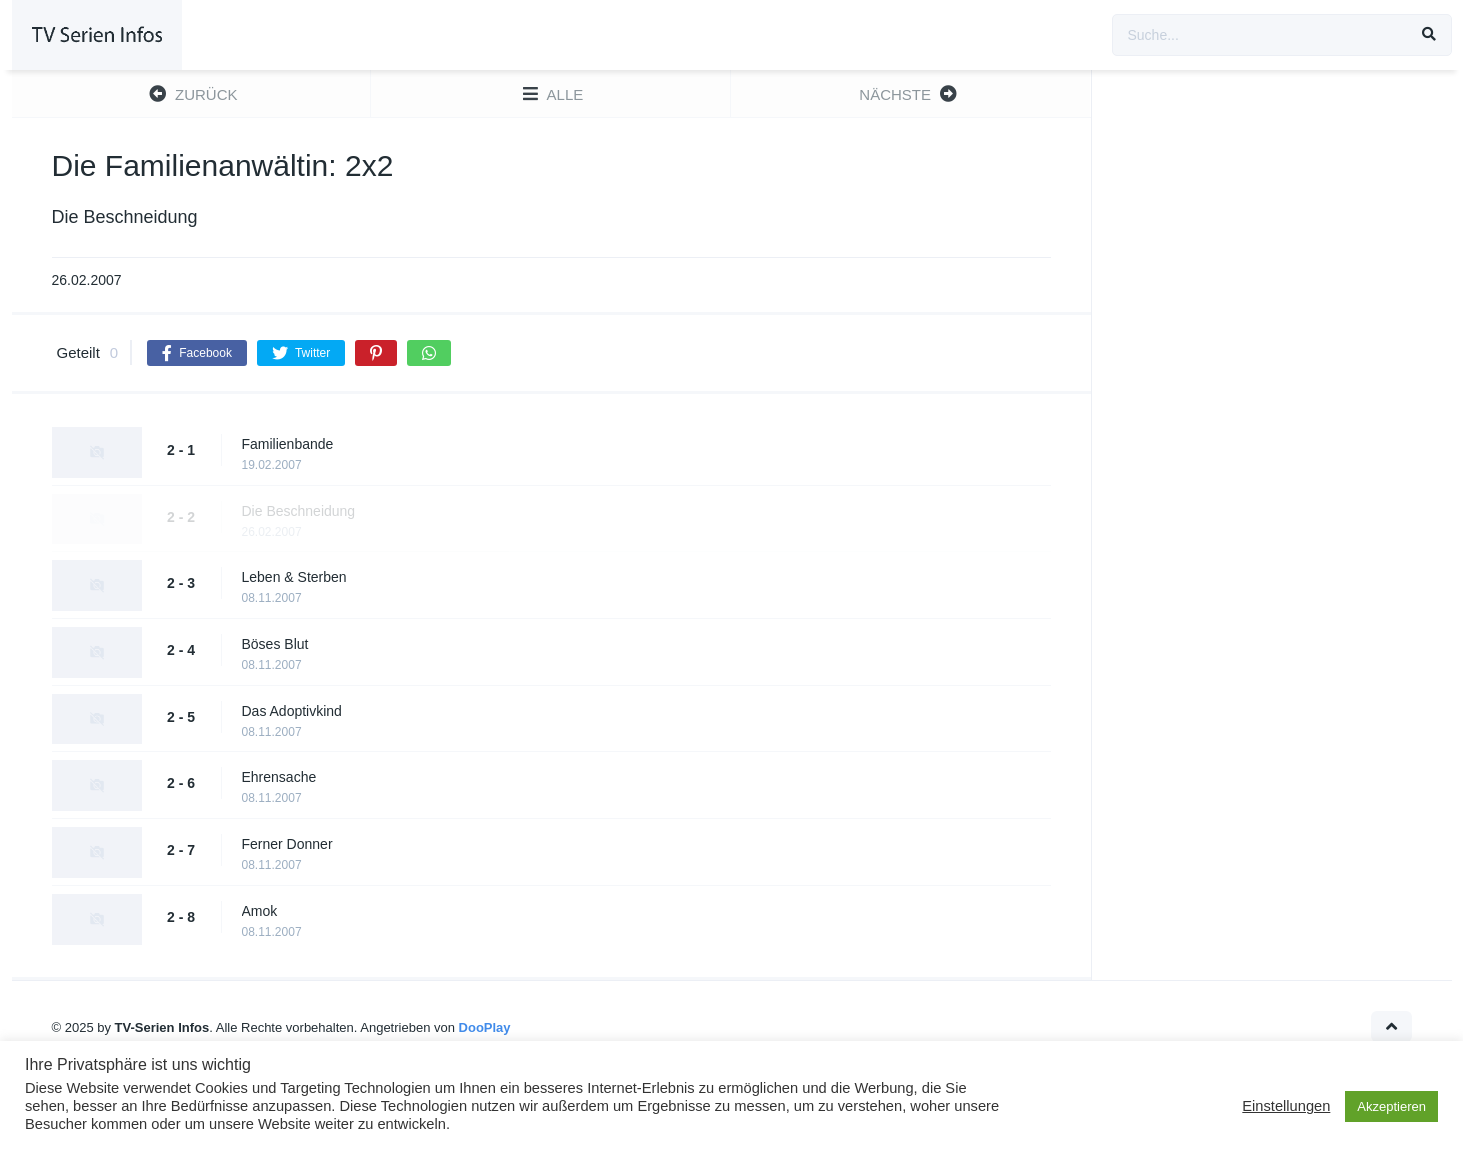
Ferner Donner (287, 844)
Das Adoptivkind (292, 711)
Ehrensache (279, 777)
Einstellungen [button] (1286, 1106)
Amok (260, 911)
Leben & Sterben (294, 577)
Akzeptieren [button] (1391, 1106)
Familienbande (288, 444)
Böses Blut (275, 644)
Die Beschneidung (299, 511)
